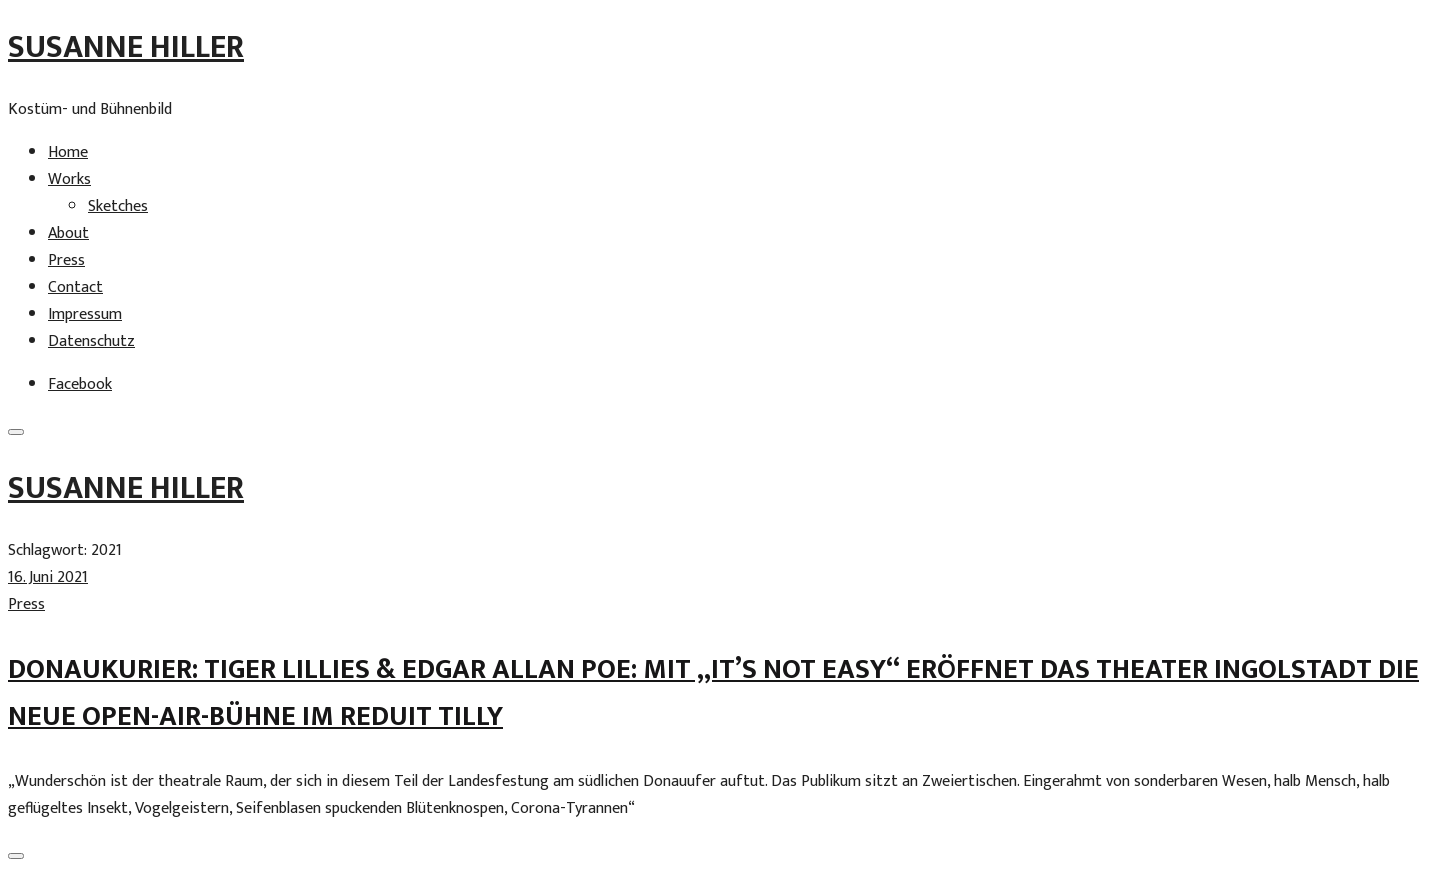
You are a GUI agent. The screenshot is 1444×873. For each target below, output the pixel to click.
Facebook (80, 384)
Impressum (85, 314)
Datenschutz (91, 341)
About (68, 233)
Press (66, 260)
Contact (75, 287)
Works (69, 179)
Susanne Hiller (126, 47)
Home (68, 152)
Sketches (118, 206)
